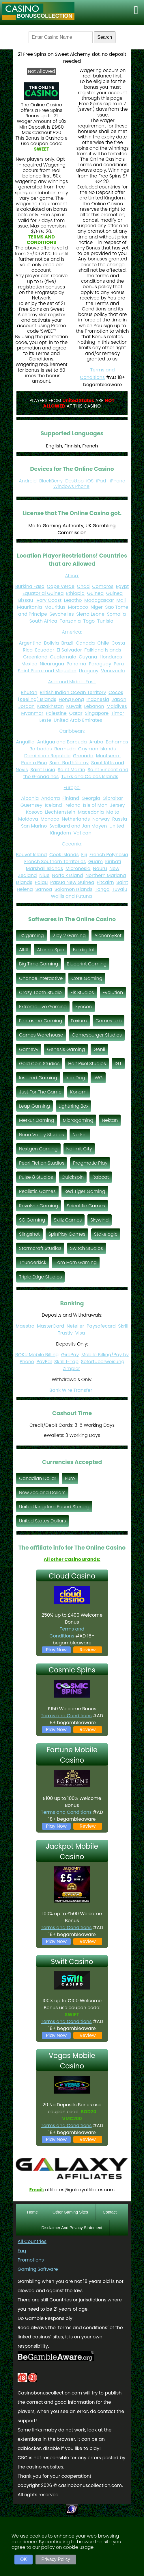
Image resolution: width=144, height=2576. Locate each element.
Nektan (110, 1120)
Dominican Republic (47, 755)
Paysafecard (101, 1326)
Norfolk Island (67, 875)
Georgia (91, 798)
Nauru (100, 868)
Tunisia (105, 621)
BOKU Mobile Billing (37, 1354)
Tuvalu (119, 889)
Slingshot (29, 1234)
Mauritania (29, 607)
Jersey (117, 805)
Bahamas (117, 742)
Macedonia (91, 812)
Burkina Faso (29, 586)
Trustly (65, 1333)
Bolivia (51, 643)
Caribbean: (72, 731)
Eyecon (83, 1006)
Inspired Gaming (38, 1077)
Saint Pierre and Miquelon (47, 670)
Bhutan (29, 692)
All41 (23, 949)
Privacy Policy (55, 2559)
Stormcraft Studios (40, 1248)
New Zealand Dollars (42, 1492)
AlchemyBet (107, 935)
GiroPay (70, 1354)
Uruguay (88, 670)
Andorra (50, 798)
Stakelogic (106, 1234)
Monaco (49, 819)
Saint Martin (71, 769)
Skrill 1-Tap (66, 1361)
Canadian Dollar (37, 1478)
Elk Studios (82, 992)
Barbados (40, 748)
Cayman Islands (97, 748)
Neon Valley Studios (41, 1134)
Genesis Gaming (66, 1049)
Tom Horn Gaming (76, 1262)
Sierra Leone (90, 614)
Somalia (116, 614)
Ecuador (44, 650)
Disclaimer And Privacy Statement (72, 2227)
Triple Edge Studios (40, 1277)
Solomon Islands (74, 889)
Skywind (99, 1220)
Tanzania (70, 621)
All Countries (32, 2241)
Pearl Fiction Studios (41, 1163)
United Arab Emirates (78, 720)
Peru (119, 663)
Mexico (29, 663)
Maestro (25, 1326)
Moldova (28, 819)
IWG (97, 1077)
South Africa (43, 621)
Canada (85, 643)
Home (32, 2212)
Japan (119, 699)
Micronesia (78, 868)
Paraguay (100, 663)
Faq (22, 2250)
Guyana (88, 657)
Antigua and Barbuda (62, 742)
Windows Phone (71, 486)
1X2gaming (31, 935)
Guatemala (63, 657)
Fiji (84, 854)
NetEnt (79, 1134)
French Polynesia (108, 854)
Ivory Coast (48, 600)
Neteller (75, 1326)
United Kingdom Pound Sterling (54, 1506)
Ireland (72, 805)
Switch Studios (86, 1248)
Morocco (78, 607)
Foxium (79, 1020)
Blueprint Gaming (86, 964)
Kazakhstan (50, 706)
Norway (101, 819)
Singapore (97, 713)
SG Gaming (32, 1220)
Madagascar (99, 600)
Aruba (96, 742)
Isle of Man (95, 805)
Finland (70, 798)
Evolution (113, 992)
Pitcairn (105, 882)
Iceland (53, 805)
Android (28, 481)
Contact (110, 2212)
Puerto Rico (34, 762)
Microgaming (78, 1120)
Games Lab (109, 1020)
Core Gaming (86, 978)
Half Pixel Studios (87, 1063)
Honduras (111, 657)
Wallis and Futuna (71, 896)
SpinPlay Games (66, 1234)
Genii (99, 1049)
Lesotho (73, 600)
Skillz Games (68, 1220)
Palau (41, 882)
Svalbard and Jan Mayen (78, 826)
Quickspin (73, 1177)
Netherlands (76, 819)
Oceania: (72, 844)
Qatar (76, 713)
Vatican (82, 833)
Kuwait (74, 706)
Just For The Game (40, 1092)
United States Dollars (42, 1521)
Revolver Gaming (38, 1205)
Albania (30, 798)
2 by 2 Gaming (69, 935)
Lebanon (94, 706)
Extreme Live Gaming (43, 1006)
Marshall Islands (44, 868)
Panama (76, 663)
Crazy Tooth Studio (40, 992)
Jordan (26, 706)
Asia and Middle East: (72, 681)
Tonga (102, 889)
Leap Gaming (34, 1106)
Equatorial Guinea (43, 593)
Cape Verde (60, 586)
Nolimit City (79, 1148)
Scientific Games (86, 1205)
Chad (83, 586)
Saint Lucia (42, 769)
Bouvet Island (31, 854)
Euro (70, 1478)
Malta (112, 812)
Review (88, 1649)
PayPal (44, 1361)
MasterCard (50, 1326)
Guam (95, 861)
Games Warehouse (41, 1035)
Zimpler (71, 1368)
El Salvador (69, 650)
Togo (89, 621)
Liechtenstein (60, 812)
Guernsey (31, 805)
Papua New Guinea (72, 882)
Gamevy (28, 1049)
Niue (44, 875)
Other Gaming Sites (70, 2212)
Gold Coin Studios (39, 1063)
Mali (121, 600)
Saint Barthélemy (69, 762)
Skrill (123, 1326)
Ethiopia (75, 593)
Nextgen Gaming (38, 1148)
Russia (119, 819)
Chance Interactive (41, 978)
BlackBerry (51, 481)
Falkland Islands (102, 650)
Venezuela (113, 670)
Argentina (30, 643)
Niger (97, 607)
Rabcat (100, 1177)
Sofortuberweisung (103, 1361)
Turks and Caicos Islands (89, 776)
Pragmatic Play (90, 1163)
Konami (78, 1092)
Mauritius (55, 607)
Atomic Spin (50, 949)
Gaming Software (38, 2269)
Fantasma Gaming (40, 1020)
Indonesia (98, 699)
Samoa (43, 889)
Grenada (83, 755)
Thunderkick (32, 1262)
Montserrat (108, 755)
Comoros (102, 586)
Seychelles (61, 614)
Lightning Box (73, 1106)
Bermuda (65, 748)
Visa (80, 1333)
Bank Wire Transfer (70, 1390)
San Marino (34, 826)
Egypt (122, 586)
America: (72, 632)
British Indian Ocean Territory (73, 692)
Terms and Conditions (66, 1632)
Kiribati (113, 861)
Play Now (56, 1649)
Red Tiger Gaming (84, 1191)
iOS (89, 481)
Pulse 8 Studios (36, 1177)
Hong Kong (71, 699)
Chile (103, 643)
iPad (101, 481)
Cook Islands (64, 854)
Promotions (31, 2260)
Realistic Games (37, 1191)
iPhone (117, 481)
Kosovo (34, 812)
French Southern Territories (55, 861)
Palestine (56, 713)
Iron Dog (75, 1077)
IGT (118, 1063)
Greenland (35, 657)
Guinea (95, 593)
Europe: (72, 787)
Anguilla (25, 742)
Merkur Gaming (36, 1120)
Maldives (116, 706)
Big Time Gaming (38, 964)
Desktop (74, 481)
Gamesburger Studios (97, 1035)
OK (23, 2559)
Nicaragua (52, 663)
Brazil (67, 643)
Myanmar (32, 713)
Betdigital (83, 949)
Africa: (72, 575)
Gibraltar (113, 798)
